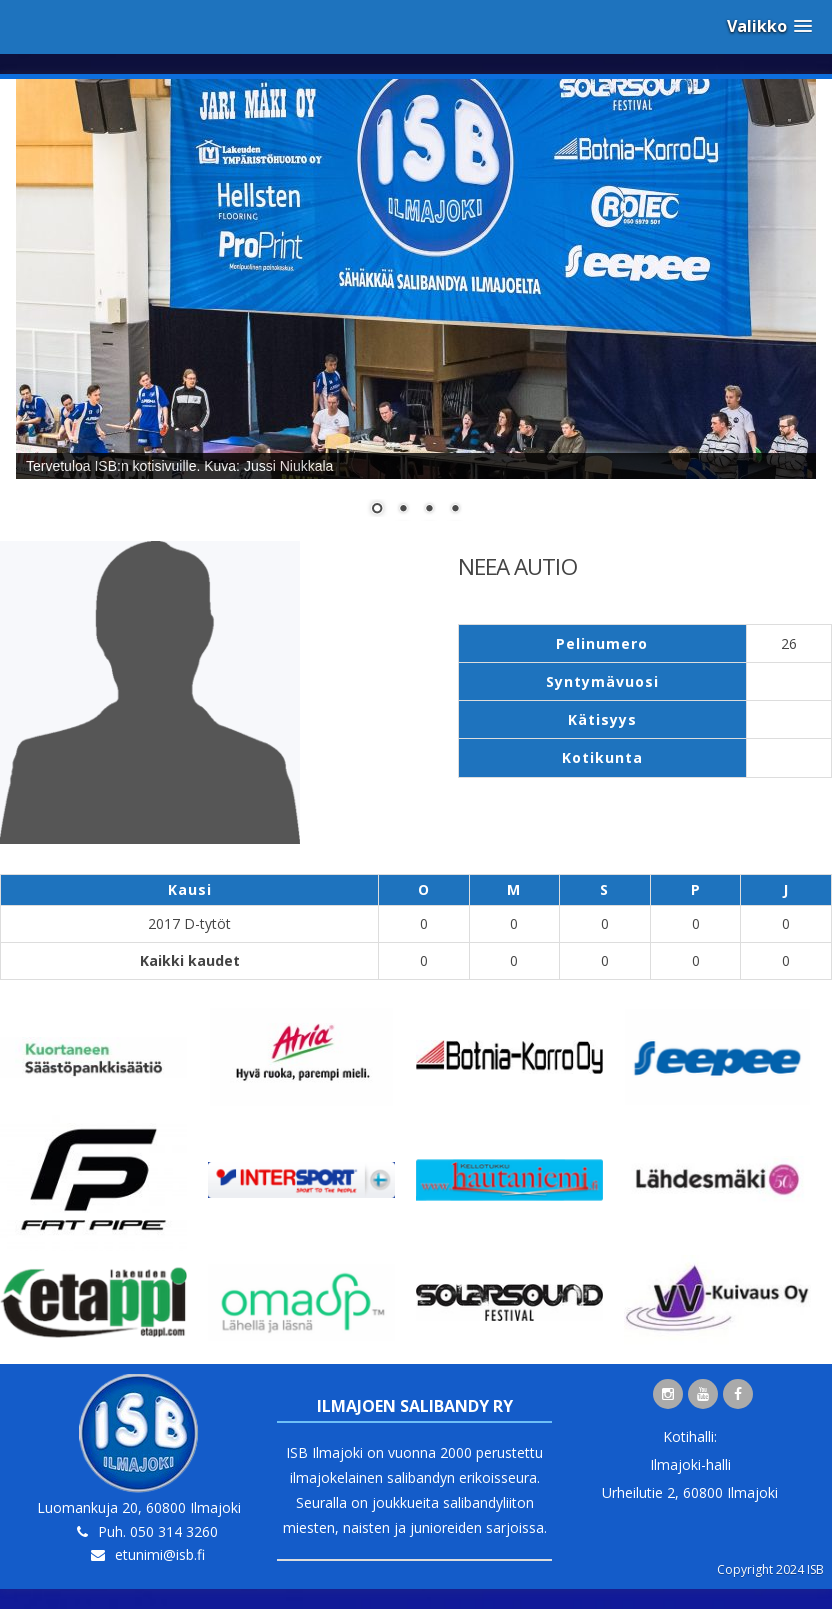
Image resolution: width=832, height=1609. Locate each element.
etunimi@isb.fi (160, 1554)
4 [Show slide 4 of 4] (455, 510)
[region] (416, 310)
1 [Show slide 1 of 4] (377, 510)
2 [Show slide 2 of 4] (403, 510)
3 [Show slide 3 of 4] (429, 510)
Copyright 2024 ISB (770, 1569)
